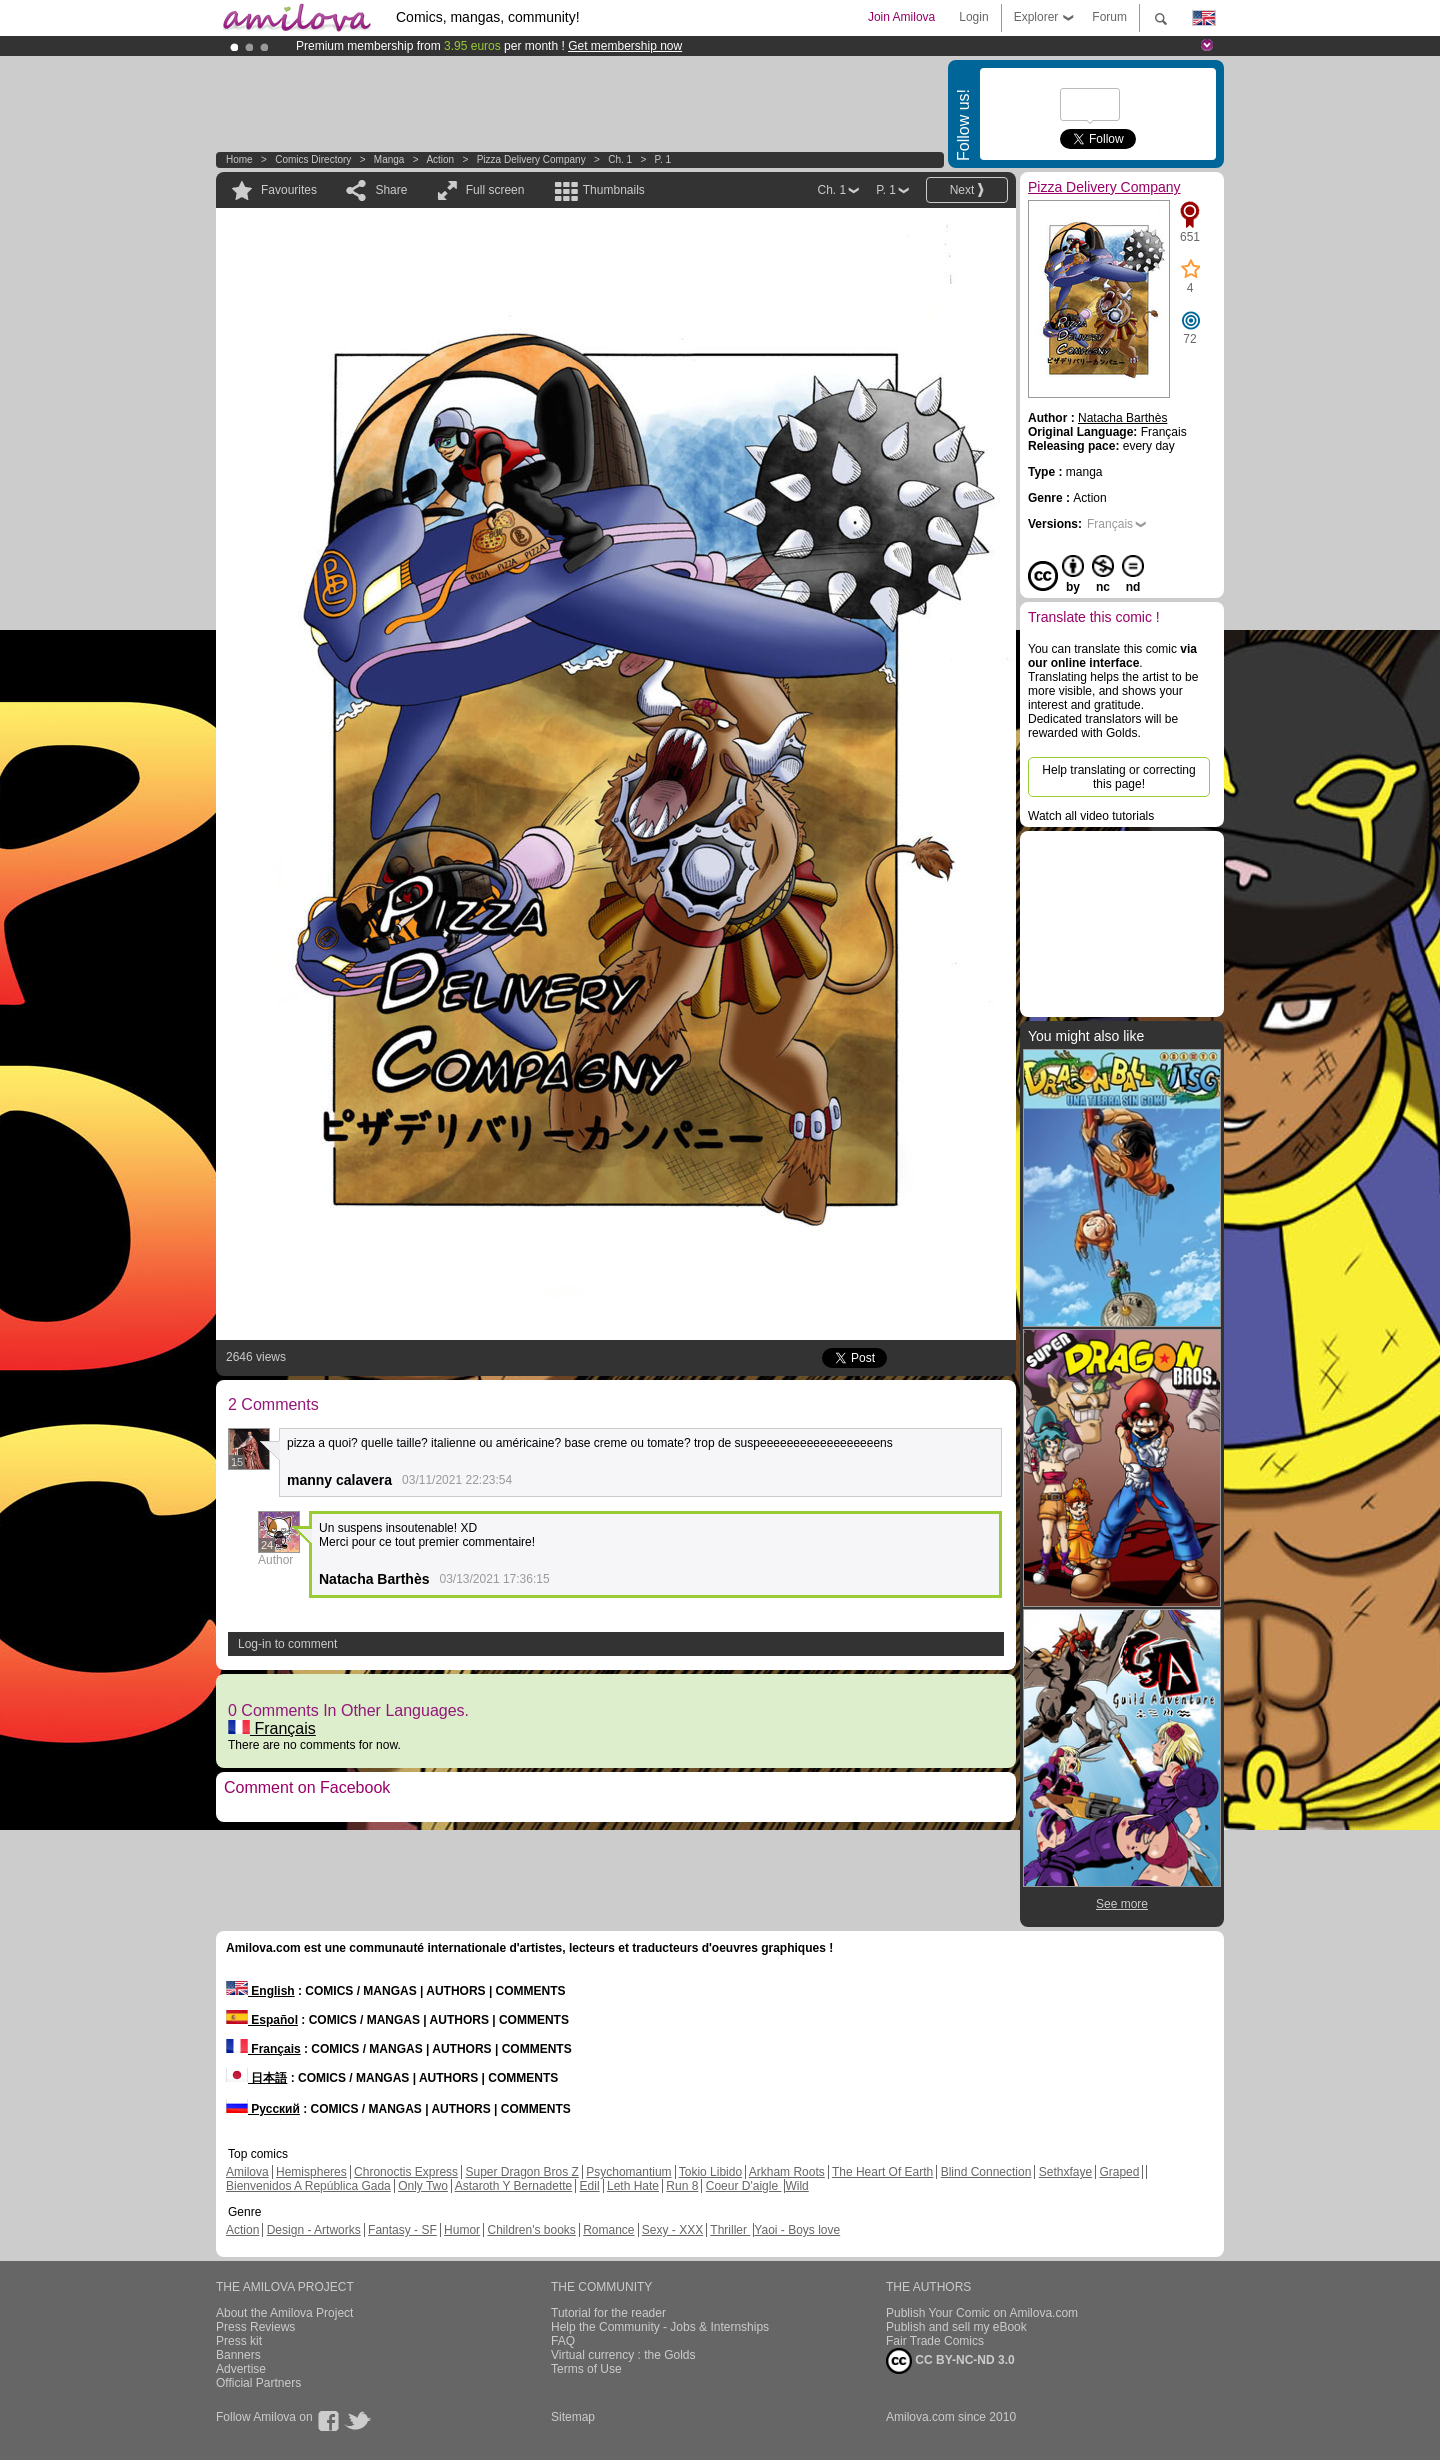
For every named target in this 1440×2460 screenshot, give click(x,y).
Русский (263, 2109)
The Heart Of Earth (882, 2172)
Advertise (241, 2369)
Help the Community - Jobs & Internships (660, 2327)
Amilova (247, 2172)
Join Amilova (901, 17)
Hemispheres (311, 2172)
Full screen (495, 190)
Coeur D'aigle (744, 2186)
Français (272, 1728)
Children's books (531, 2230)
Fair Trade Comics (935, 2341)
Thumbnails (614, 190)
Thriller (730, 2230)
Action (440, 159)
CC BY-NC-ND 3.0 (950, 2361)
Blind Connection (986, 2172)
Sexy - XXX (672, 2230)
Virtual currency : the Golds (623, 2355)
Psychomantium (628, 2172)
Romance (608, 2230)
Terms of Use (586, 2369)
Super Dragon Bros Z (521, 2172)
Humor (462, 2230)
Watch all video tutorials (1091, 816)
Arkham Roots (787, 2172)
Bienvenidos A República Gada (308, 2186)
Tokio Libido (710, 2172)
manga (389, 159)
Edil (590, 2186)
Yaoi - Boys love (797, 2230)
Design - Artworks (314, 2230)
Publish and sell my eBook (956, 2327)
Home (239, 159)
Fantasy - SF (402, 2230)
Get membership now (625, 46)
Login (973, 17)
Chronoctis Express (406, 2172)
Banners (238, 2355)
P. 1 (663, 159)
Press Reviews (255, 2327)
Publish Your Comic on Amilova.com (982, 2313)
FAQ (563, 2341)
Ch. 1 (620, 159)
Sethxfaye (1065, 2172)
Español (262, 2020)
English (260, 1991)
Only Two (423, 2186)
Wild (796, 2186)
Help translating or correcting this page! (1118, 777)
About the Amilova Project (284, 2313)
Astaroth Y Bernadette (514, 2186)
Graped (1119, 2172)
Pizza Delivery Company (531, 159)
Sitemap (573, 2417)
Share (391, 190)
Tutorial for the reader (608, 2313)
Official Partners (258, 2383)
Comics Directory (313, 159)
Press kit (239, 2341)
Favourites (289, 190)
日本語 (256, 2078)
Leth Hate (633, 2186)
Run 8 (682, 2186)
